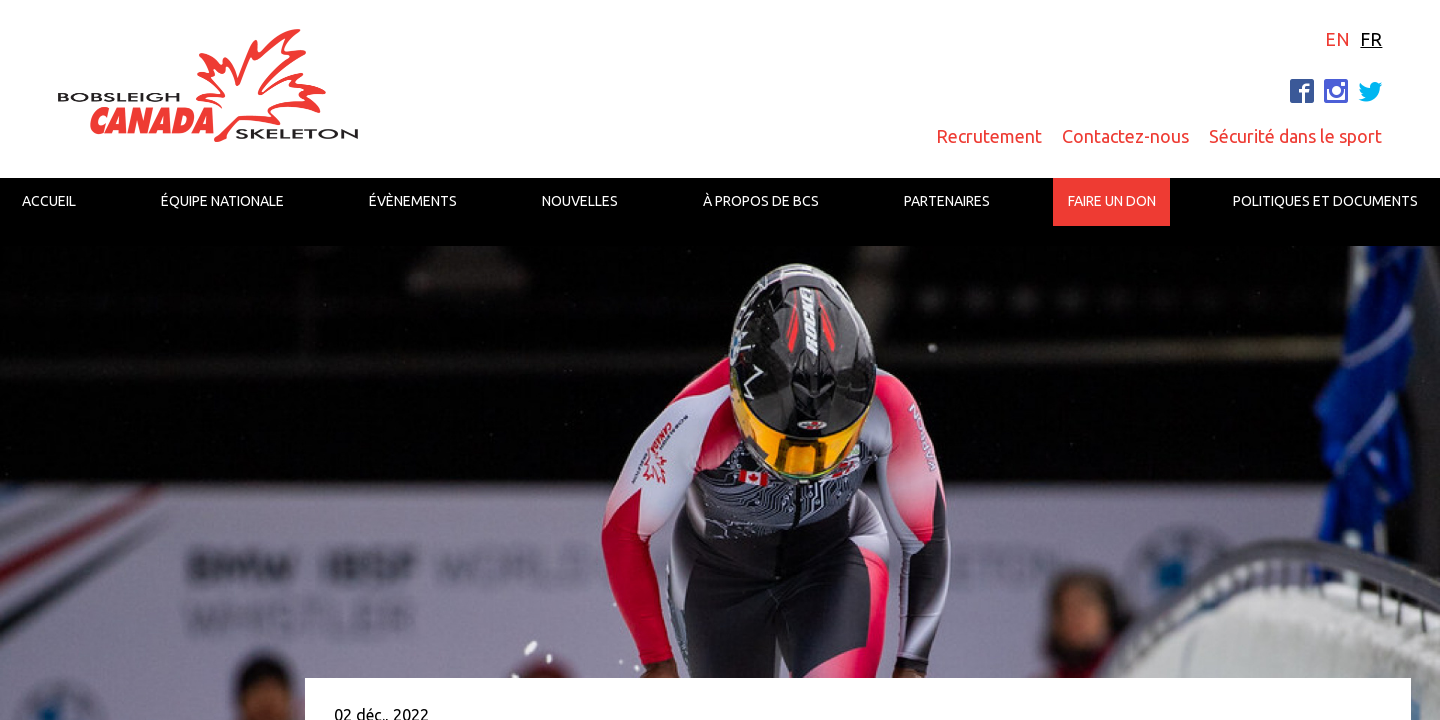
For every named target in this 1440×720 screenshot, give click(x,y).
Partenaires (947, 201)
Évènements (413, 201)
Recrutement (989, 136)
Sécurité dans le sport (1295, 136)
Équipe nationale (222, 201)
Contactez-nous (1125, 136)
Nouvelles (580, 201)
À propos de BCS (761, 201)
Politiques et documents (1325, 201)
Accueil (49, 201)
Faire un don (1112, 201)
